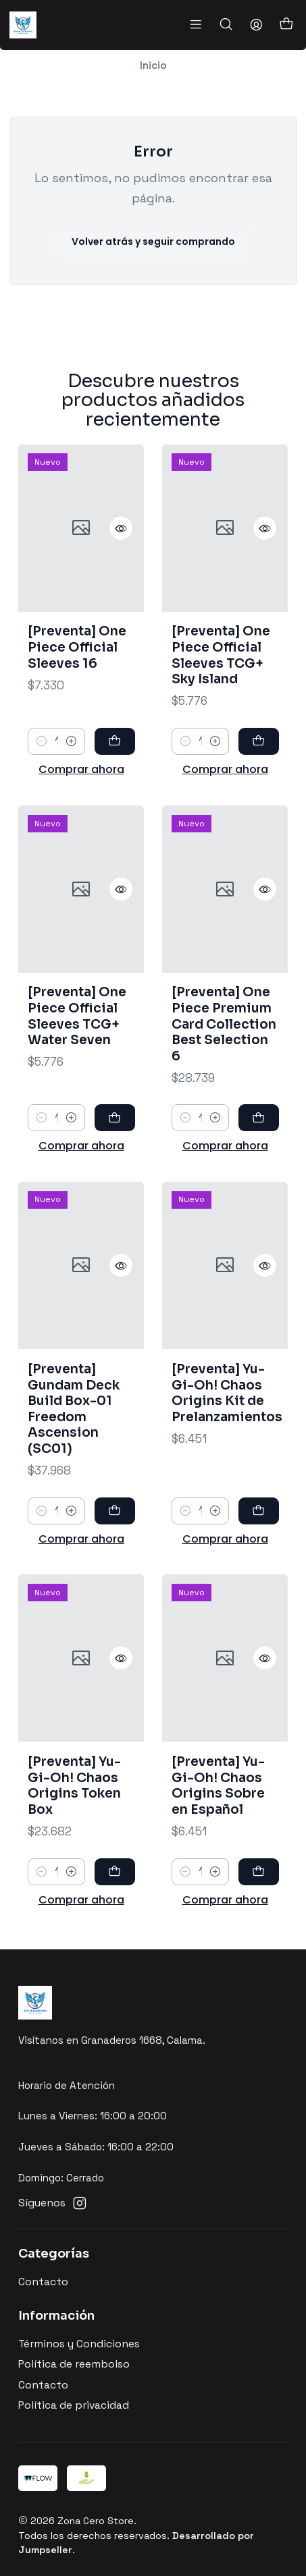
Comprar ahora (81, 816)
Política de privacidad (73, 2405)
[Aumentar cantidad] (71, 788)
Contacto (43, 2282)
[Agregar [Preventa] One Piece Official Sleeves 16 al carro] (115, 787)
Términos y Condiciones (79, 2344)
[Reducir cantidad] (41, 788)
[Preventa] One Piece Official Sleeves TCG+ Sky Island (221, 717)
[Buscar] (225, 24)
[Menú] (195, 24)
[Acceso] (256, 24)
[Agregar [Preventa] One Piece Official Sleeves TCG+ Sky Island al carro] (258, 804)
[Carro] (286, 25)
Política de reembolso (74, 2364)
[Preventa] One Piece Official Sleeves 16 (77, 693)
